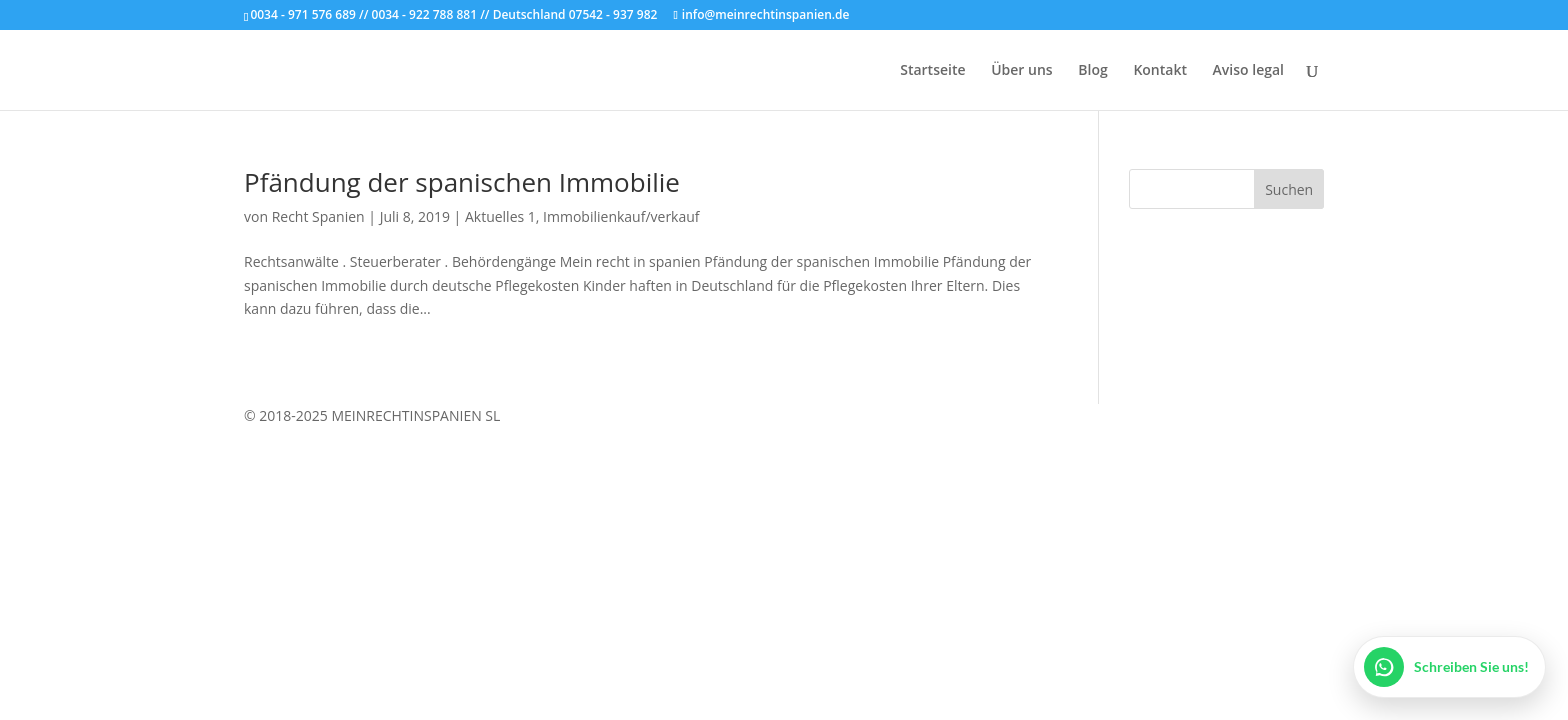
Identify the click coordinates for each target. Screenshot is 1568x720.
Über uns (1021, 71)
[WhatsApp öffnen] (1449, 667)
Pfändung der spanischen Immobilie (462, 182)
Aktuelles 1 (500, 216)
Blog (1092, 71)
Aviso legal (1248, 71)
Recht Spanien (318, 216)
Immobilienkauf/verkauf (621, 216)
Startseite (932, 71)
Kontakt (1160, 71)
